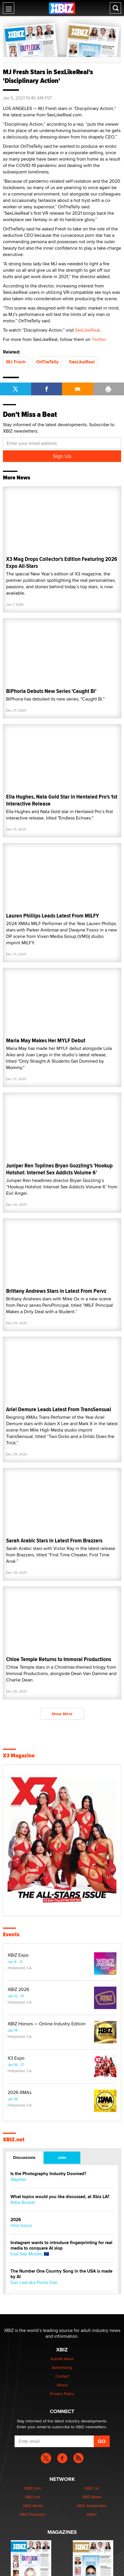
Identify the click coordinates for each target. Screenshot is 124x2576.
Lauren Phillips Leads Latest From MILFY (52, 915)
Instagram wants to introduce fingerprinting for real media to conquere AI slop (61, 2245)
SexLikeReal (87, 330)
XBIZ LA (91, 2488)
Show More (62, 1714)
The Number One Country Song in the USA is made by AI (61, 2274)
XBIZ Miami (92, 2497)
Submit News (62, 2359)
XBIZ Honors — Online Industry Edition (47, 2024)
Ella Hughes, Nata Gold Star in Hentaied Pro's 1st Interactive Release (61, 800)
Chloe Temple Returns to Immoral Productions (58, 1659)
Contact (62, 2376)
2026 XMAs (19, 2092)
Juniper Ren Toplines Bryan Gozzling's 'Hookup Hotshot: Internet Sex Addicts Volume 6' (59, 1169)
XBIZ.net (13, 2139)
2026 (15, 2220)
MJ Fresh (16, 361)
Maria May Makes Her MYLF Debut (45, 1040)
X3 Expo (16, 2058)
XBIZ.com (32, 2488)
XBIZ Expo (18, 1955)
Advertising (62, 2367)
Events (11, 1934)
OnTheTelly (47, 361)
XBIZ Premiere (32, 2514)
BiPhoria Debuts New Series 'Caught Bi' (51, 691)
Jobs (62, 2157)
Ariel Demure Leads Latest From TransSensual (58, 1409)
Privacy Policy (62, 2394)
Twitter (98, 339)
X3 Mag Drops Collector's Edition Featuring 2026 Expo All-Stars (61, 562)
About (62, 2385)
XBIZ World (32, 2506)
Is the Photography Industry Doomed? (48, 2174)
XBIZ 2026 (18, 1989)
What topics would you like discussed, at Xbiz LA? (59, 2197)
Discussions (24, 2157)
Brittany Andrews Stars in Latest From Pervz (56, 1291)
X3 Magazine (19, 1755)
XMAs (91, 2514)
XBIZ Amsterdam (92, 2506)
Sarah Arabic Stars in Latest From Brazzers (54, 1540)
